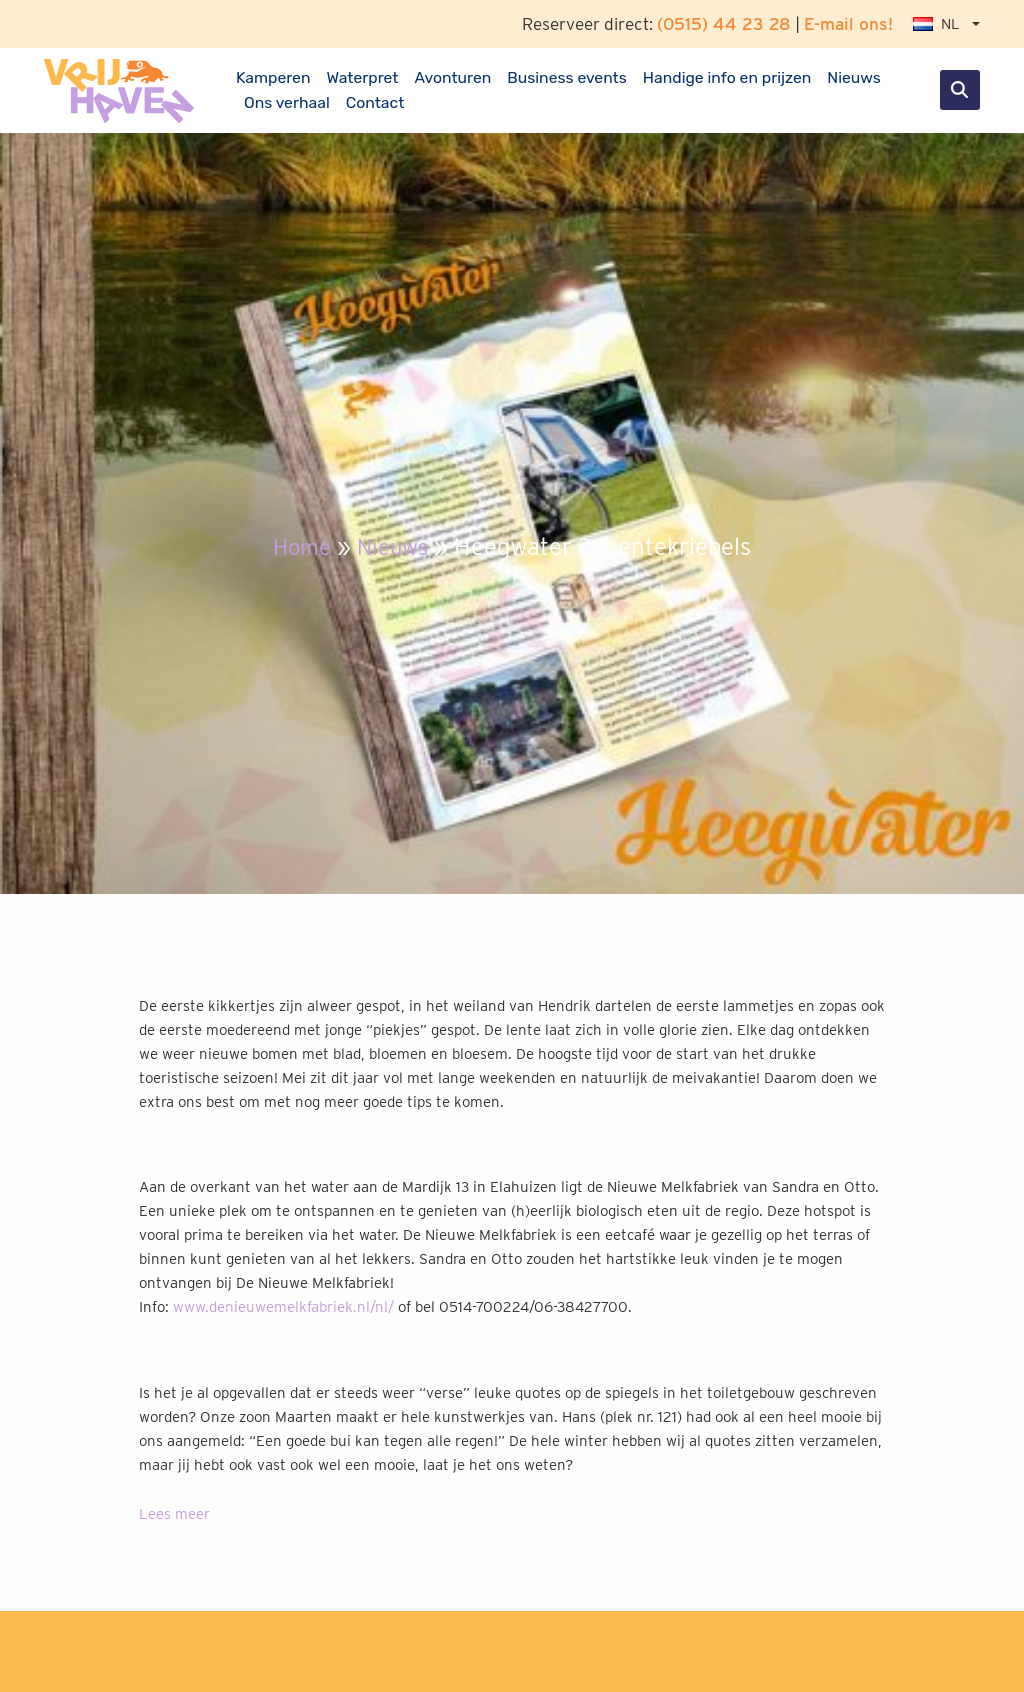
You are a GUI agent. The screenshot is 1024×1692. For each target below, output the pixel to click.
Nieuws (854, 77)
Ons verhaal (287, 102)
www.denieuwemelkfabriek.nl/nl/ (283, 1307)
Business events (567, 77)
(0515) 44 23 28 (724, 23)
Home (298, 546)
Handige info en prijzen (727, 77)
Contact (375, 102)
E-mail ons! (848, 23)
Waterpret (362, 77)
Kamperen (273, 77)
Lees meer (174, 1514)
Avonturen (452, 77)
